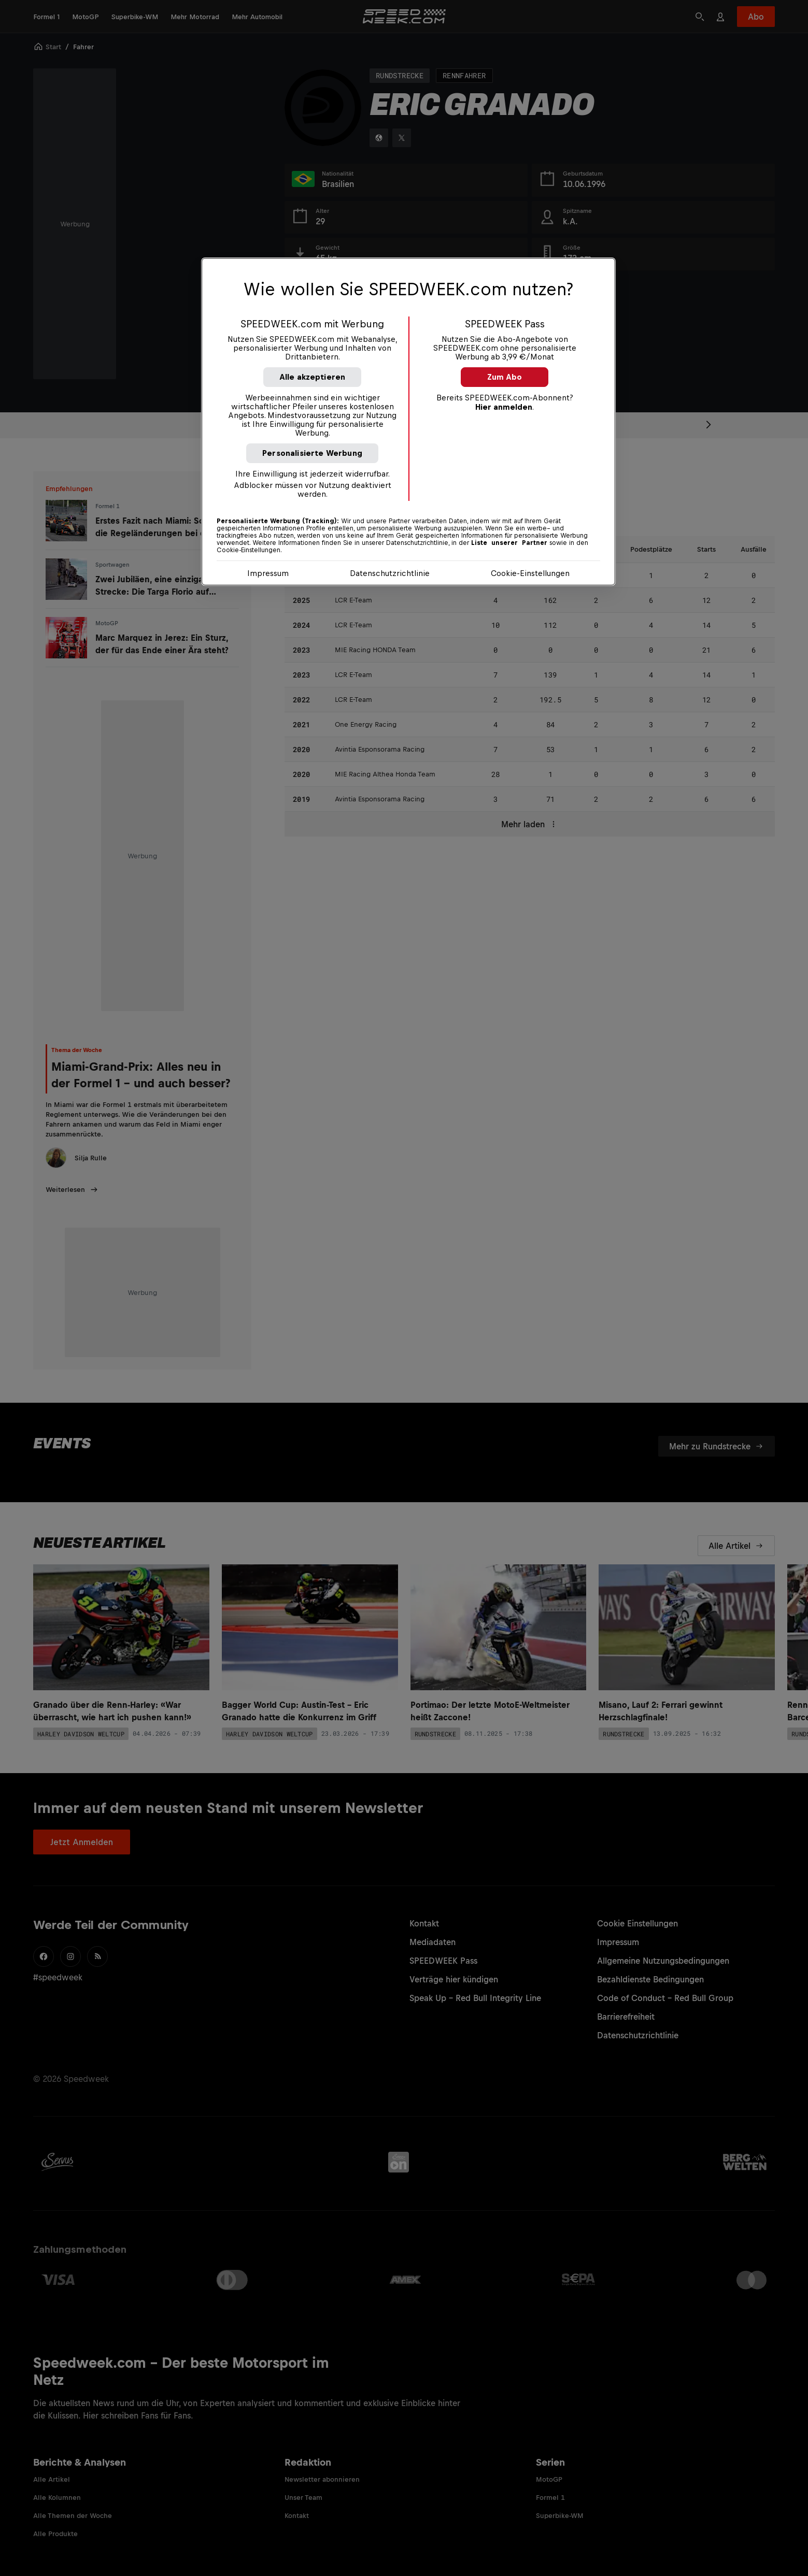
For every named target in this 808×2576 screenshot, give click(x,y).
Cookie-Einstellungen (530, 573)
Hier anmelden (503, 406)
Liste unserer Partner (509, 542)
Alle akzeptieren (312, 376)
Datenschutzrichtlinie (390, 573)
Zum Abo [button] (504, 376)
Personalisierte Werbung (312, 453)
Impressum (268, 573)
